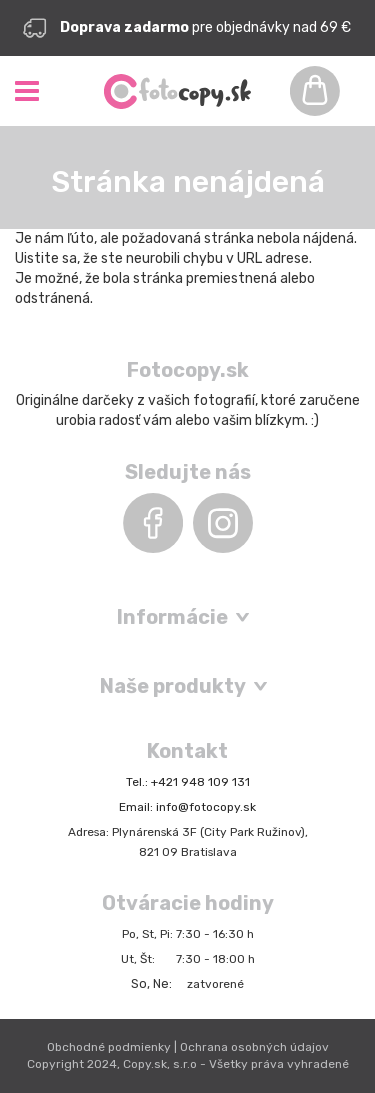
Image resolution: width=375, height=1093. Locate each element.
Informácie (172, 617)
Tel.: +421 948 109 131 (188, 782)
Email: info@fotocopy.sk (187, 807)
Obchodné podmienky (109, 1047)
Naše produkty (173, 686)
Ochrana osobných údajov (254, 1047)
